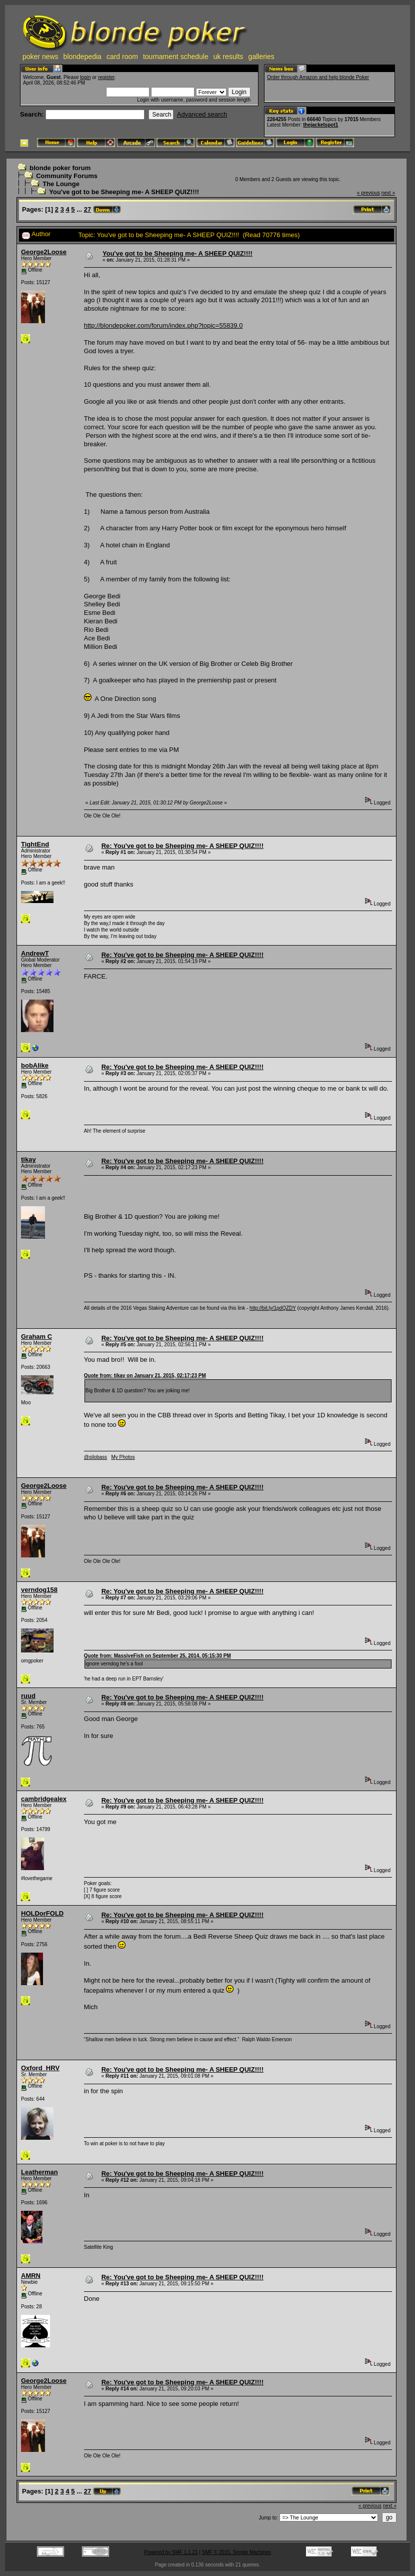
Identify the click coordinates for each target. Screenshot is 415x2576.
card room (122, 57)
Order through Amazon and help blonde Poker (318, 77)
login (85, 77)
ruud (28, 1695)
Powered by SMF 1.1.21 (171, 2552)
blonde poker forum (60, 168)
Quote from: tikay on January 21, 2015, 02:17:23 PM (145, 1375)
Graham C (36, 1336)
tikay (28, 1159)
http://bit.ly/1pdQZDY (273, 1308)
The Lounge (61, 184)
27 (87, 209)
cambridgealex (43, 1799)
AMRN (30, 2275)
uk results (229, 57)
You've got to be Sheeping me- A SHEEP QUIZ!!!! (124, 192)
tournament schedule (175, 57)
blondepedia (83, 57)
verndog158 (39, 1589)
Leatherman (39, 2172)
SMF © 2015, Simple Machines (236, 2552)
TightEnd (35, 844)
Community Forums (67, 176)
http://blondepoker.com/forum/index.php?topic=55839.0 (163, 325)
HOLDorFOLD (42, 1913)
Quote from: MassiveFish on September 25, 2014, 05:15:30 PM (157, 1655)
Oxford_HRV (40, 2068)
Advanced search (202, 114)
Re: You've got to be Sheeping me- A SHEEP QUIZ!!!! (183, 845)
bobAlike (34, 1065)
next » (388, 193)
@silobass (95, 1457)
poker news (40, 57)
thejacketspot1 (320, 125)
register (106, 77)
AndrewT (35, 953)
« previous (368, 193)
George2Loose (43, 252)
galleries (261, 57)
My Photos (122, 1457)
